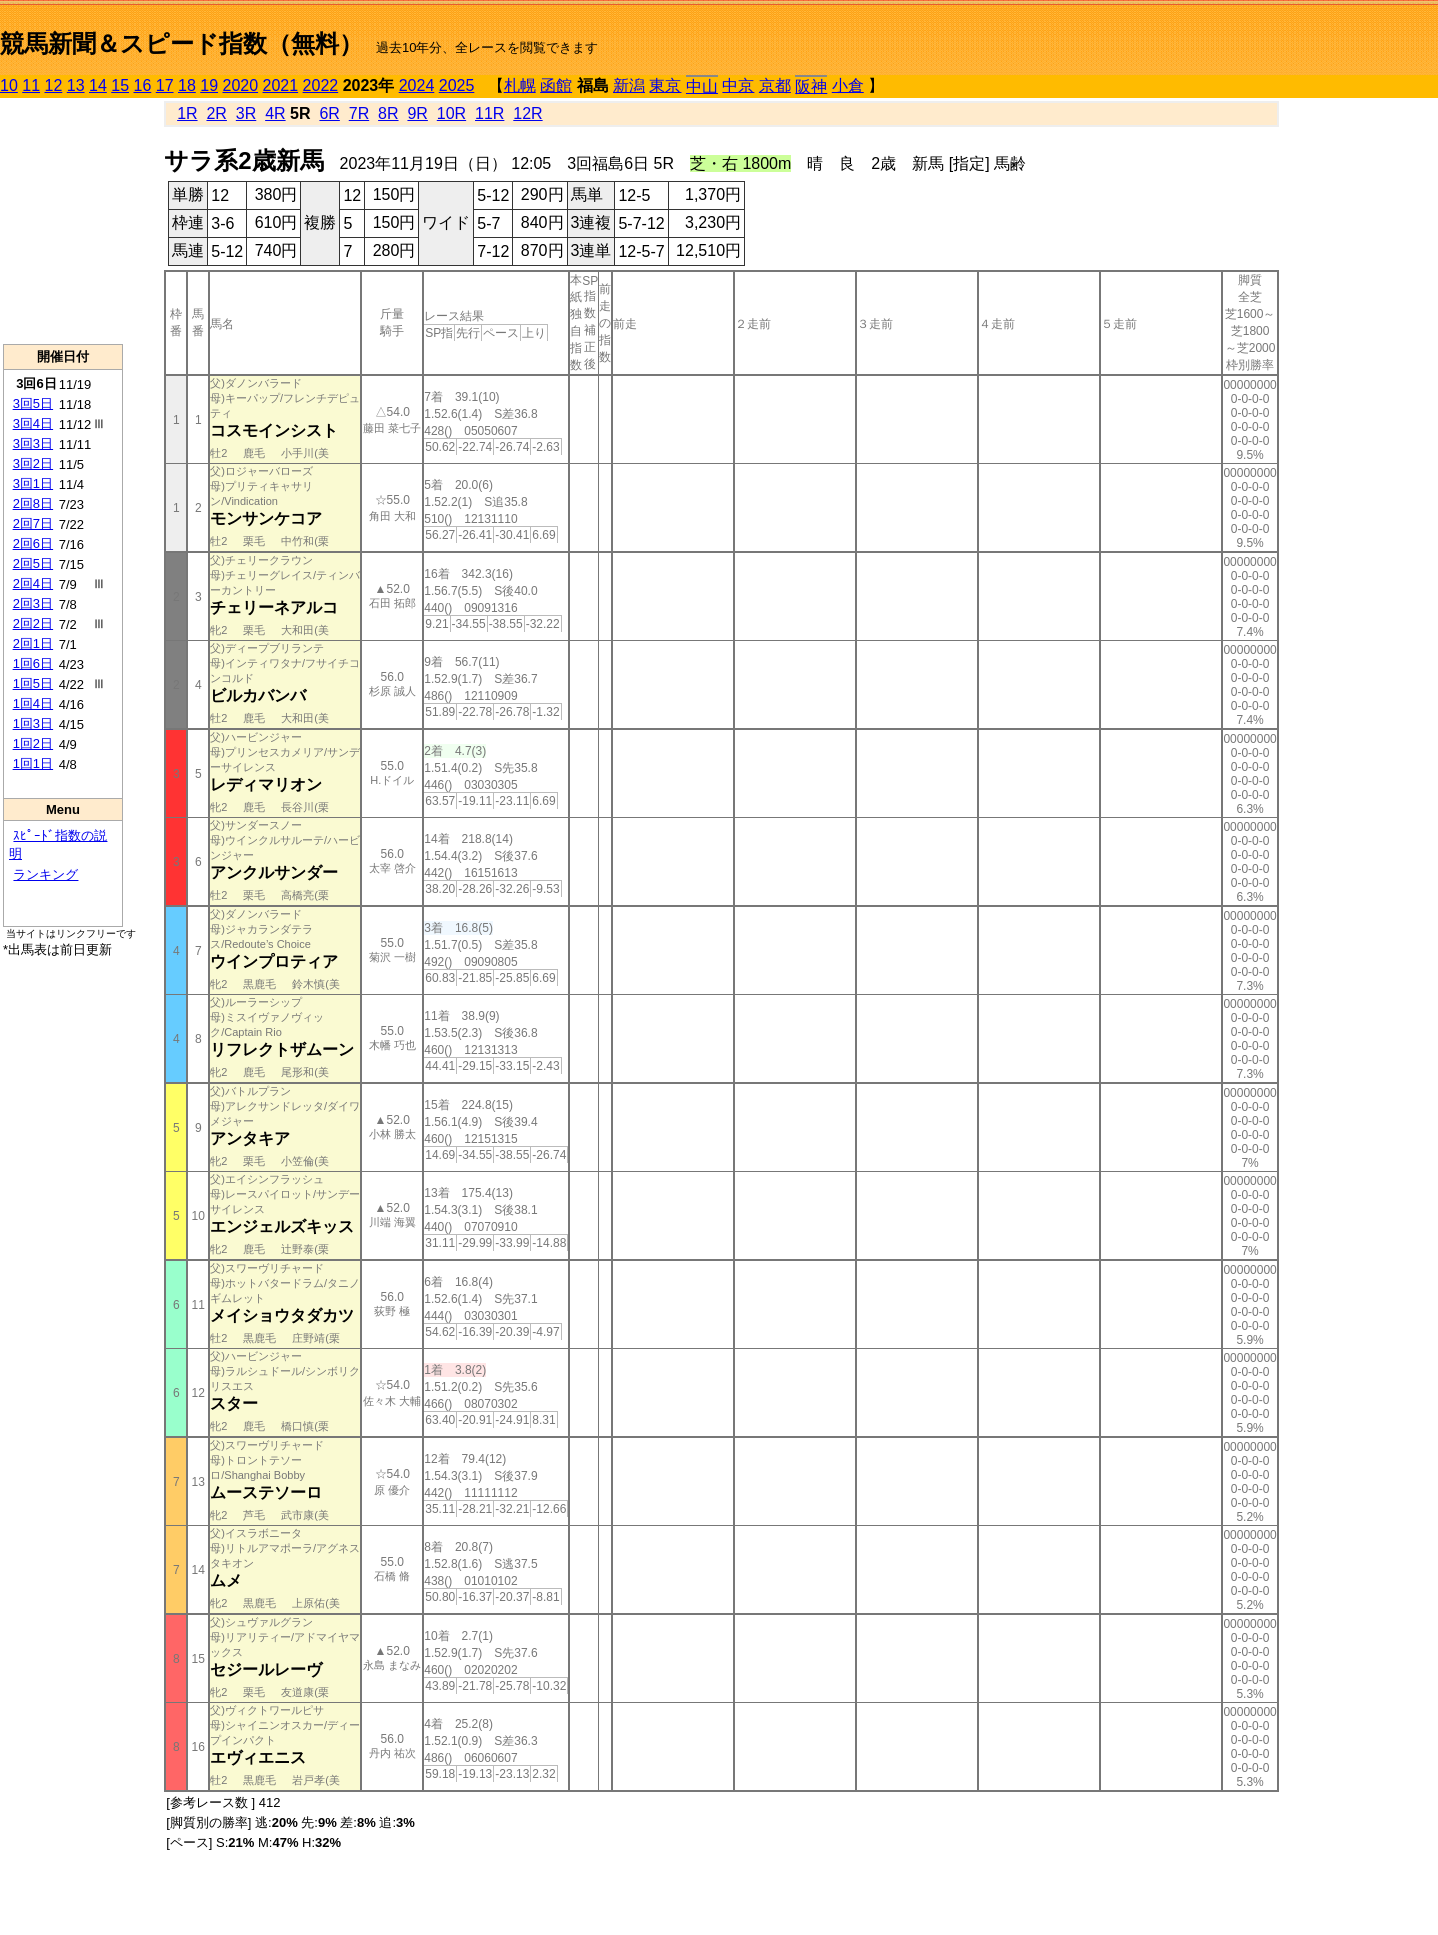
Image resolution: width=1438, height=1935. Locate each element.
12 (54, 85)
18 (187, 85)
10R (451, 113)
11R (489, 113)
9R (417, 113)
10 (9, 85)
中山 (702, 86)
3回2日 (33, 463)
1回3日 (33, 723)
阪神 (811, 86)
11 (31, 85)
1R (187, 113)
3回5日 (33, 403)
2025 (457, 85)
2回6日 (33, 543)
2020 (241, 85)
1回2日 (33, 743)
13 (76, 85)
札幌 (520, 85)
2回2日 (33, 623)
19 (209, 85)
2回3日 (33, 603)
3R (246, 113)
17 (165, 85)
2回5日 (33, 563)
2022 (321, 85)
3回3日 (33, 443)
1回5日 (33, 683)
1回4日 (33, 703)
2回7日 (33, 523)
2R (216, 113)
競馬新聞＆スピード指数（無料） (181, 43)
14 (98, 85)
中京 (738, 85)
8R (388, 113)
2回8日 (33, 503)
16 (143, 85)
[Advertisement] (63, 221)
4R (275, 113)
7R (359, 113)
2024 (417, 85)
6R (329, 113)
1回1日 (33, 763)
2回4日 (33, 583)
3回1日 (33, 483)
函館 (556, 85)
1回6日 (33, 663)
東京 (665, 85)
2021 (281, 85)
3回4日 (33, 423)
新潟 (629, 85)
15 (120, 85)
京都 (775, 85)
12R (527, 113)
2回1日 (33, 643)
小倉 (848, 85)
